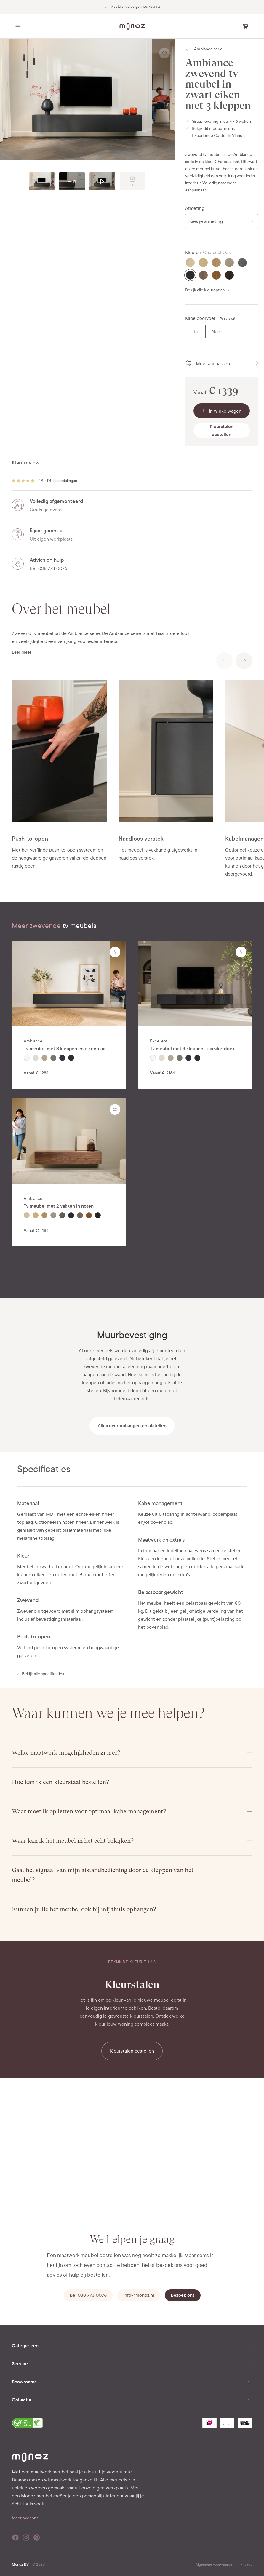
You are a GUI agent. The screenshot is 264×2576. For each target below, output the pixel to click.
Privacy (246, 2564)
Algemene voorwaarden (215, 2564)
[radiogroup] (205, 331)
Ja (195, 331)
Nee (216, 331)
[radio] (190, 262)
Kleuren (193, 252)
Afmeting (194, 208)
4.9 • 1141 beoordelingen (58, 481)
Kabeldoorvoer (200, 318)
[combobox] (221, 221)
